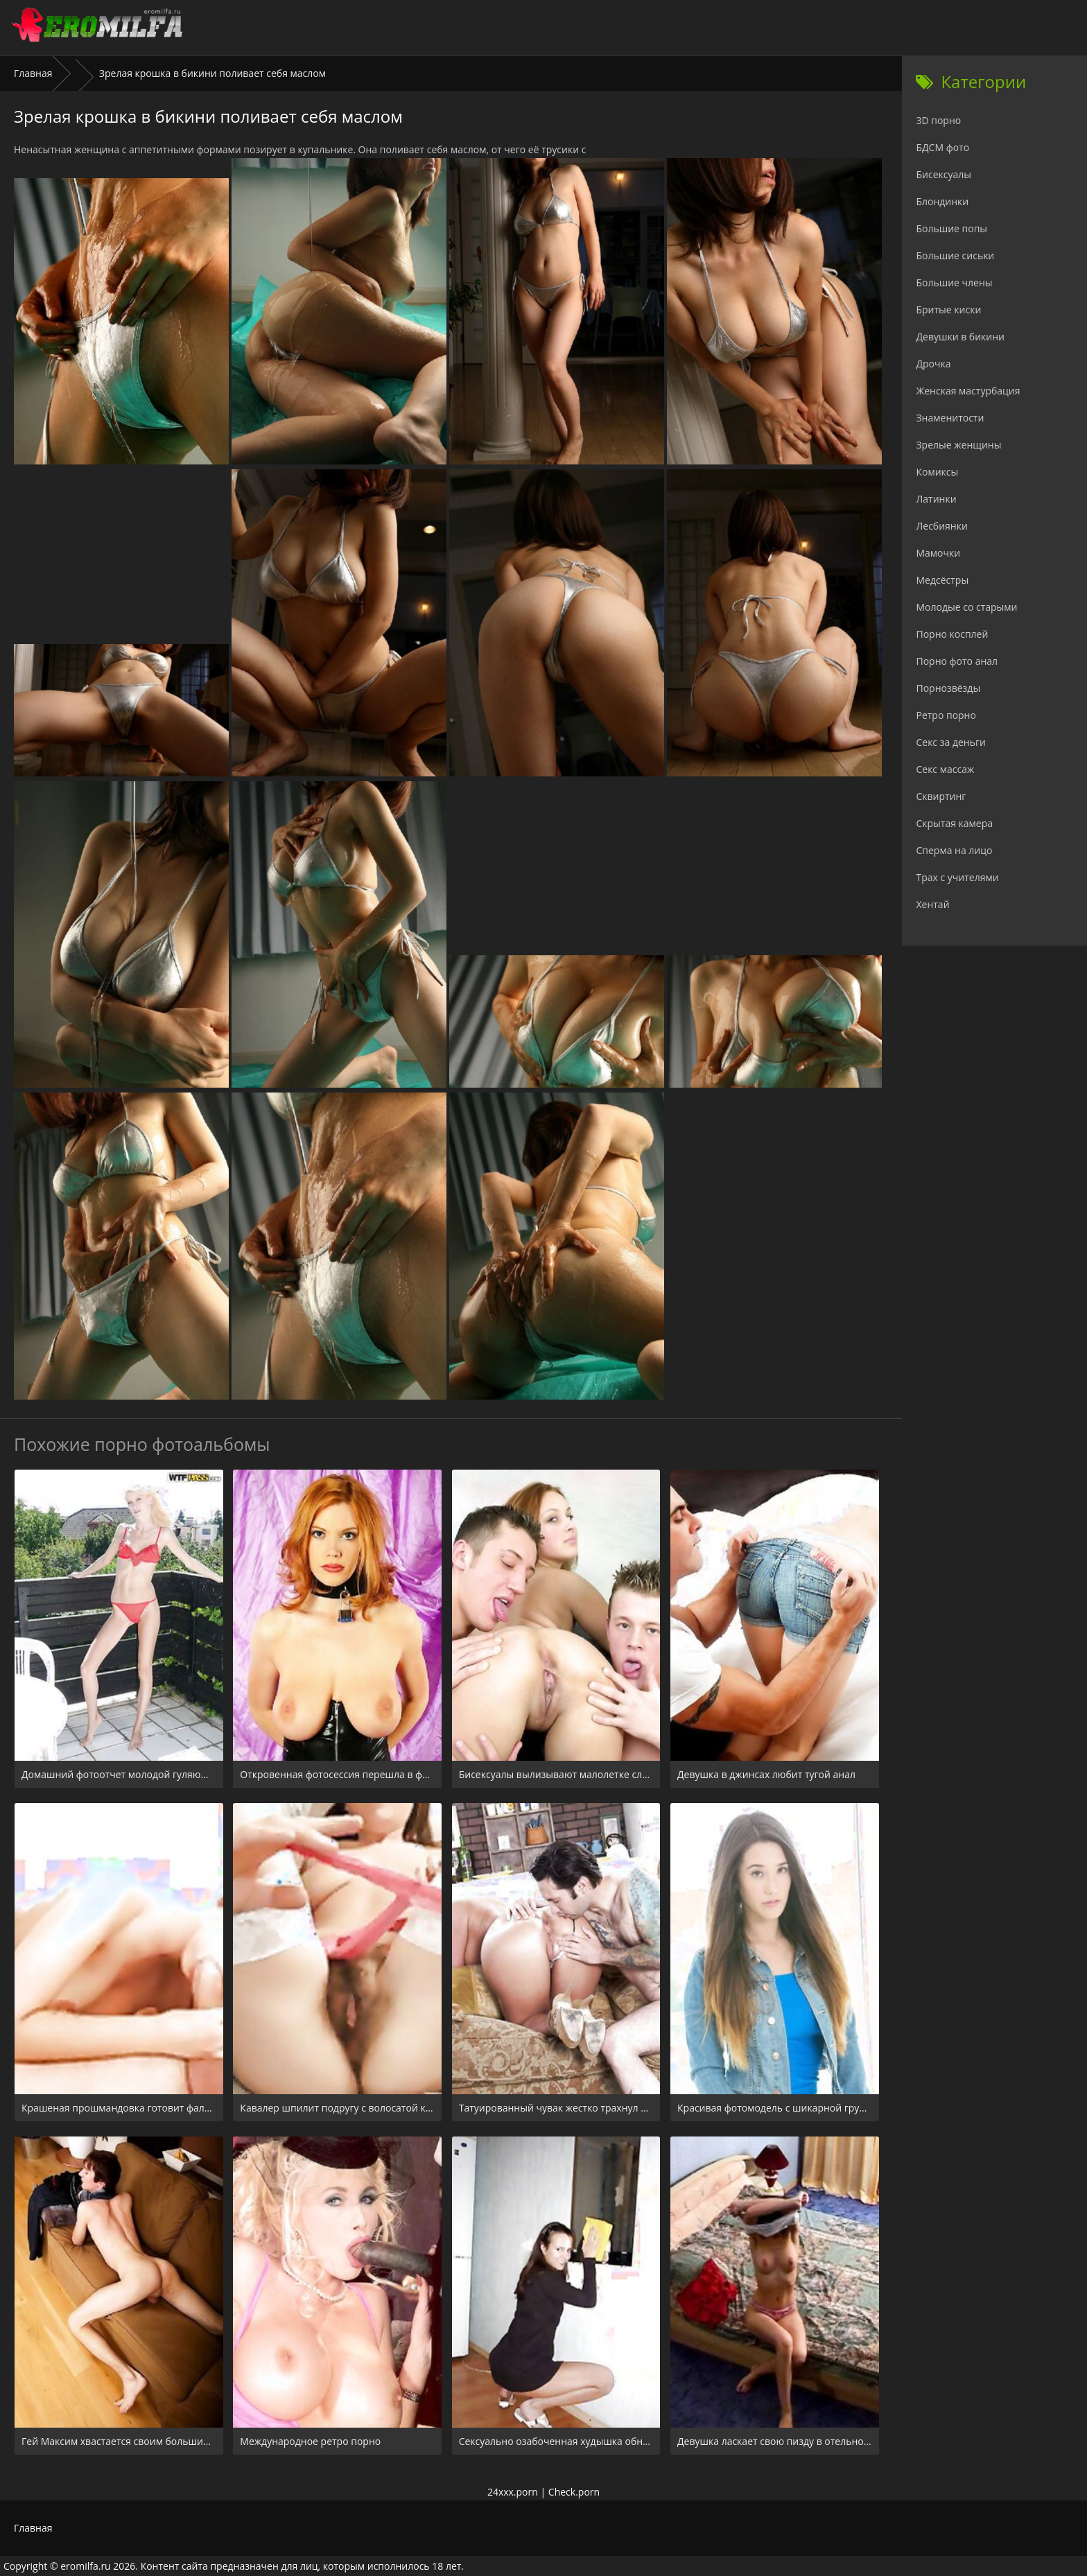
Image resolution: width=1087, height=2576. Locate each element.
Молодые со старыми (966, 606)
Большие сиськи (955, 255)
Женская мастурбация (968, 390)
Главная (33, 73)
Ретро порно (945, 715)
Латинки (936, 498)
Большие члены (954, 282)
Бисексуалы (943, 174)
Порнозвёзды (948, 688)
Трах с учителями (957, 877)
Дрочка (933, 363)
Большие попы (951, 228)
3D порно (938, 120)
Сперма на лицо (954, 850)
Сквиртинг (941, 796)
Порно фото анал (957, 661)
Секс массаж (945, 769)
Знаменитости (950, 417)
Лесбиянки (941, 525)
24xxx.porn (512, 2491)
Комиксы (937, 471)
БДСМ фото (942, 147)
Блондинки (942, 201)
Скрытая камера (954, 823)
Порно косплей (952, 634)
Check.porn (574, 2491)
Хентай (932, 904)
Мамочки (938, 552)
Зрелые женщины (958, 444)
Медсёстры (942, 579)
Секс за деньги (950, 742)
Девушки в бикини (960, 336)
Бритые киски (948, 309)
